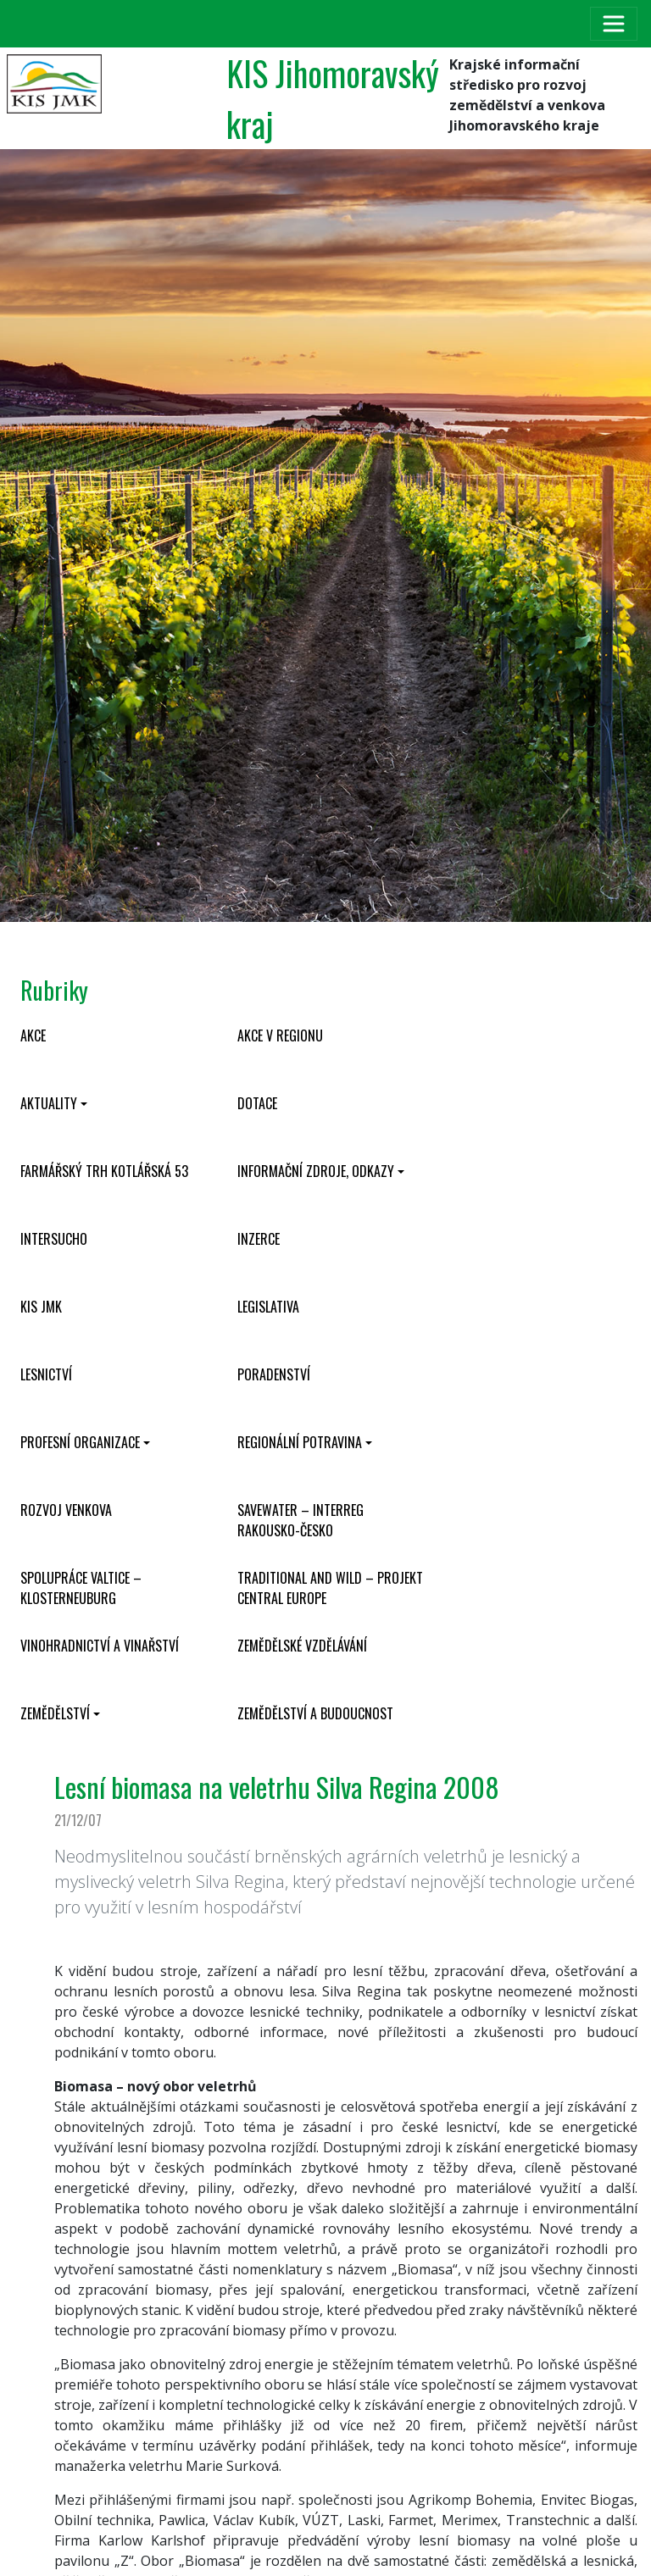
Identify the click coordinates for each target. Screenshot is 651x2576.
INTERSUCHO (53, 1239)
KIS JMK (41, 1306)
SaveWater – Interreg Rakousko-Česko (300, 1520)
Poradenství (273, 1374)
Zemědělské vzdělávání (302, 1645)
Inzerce (258, 1239)
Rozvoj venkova (66, 1510)
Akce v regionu (280, 1035)
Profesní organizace (80, 1442)
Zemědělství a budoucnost (315, 1713)
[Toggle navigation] (613, 24)
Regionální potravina (299, 1442)
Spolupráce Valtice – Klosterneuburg (81, 1588)
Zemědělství (55, 1713)
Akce (33, 1035)
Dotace (257, 1103)
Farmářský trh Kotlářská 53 (104, 1171)
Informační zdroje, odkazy (315, 1171)
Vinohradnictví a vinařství (99, 1645)
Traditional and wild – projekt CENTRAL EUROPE (330, 1588)
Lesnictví (46, 1374)
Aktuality (48, 1103)
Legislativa (268, 1306)
